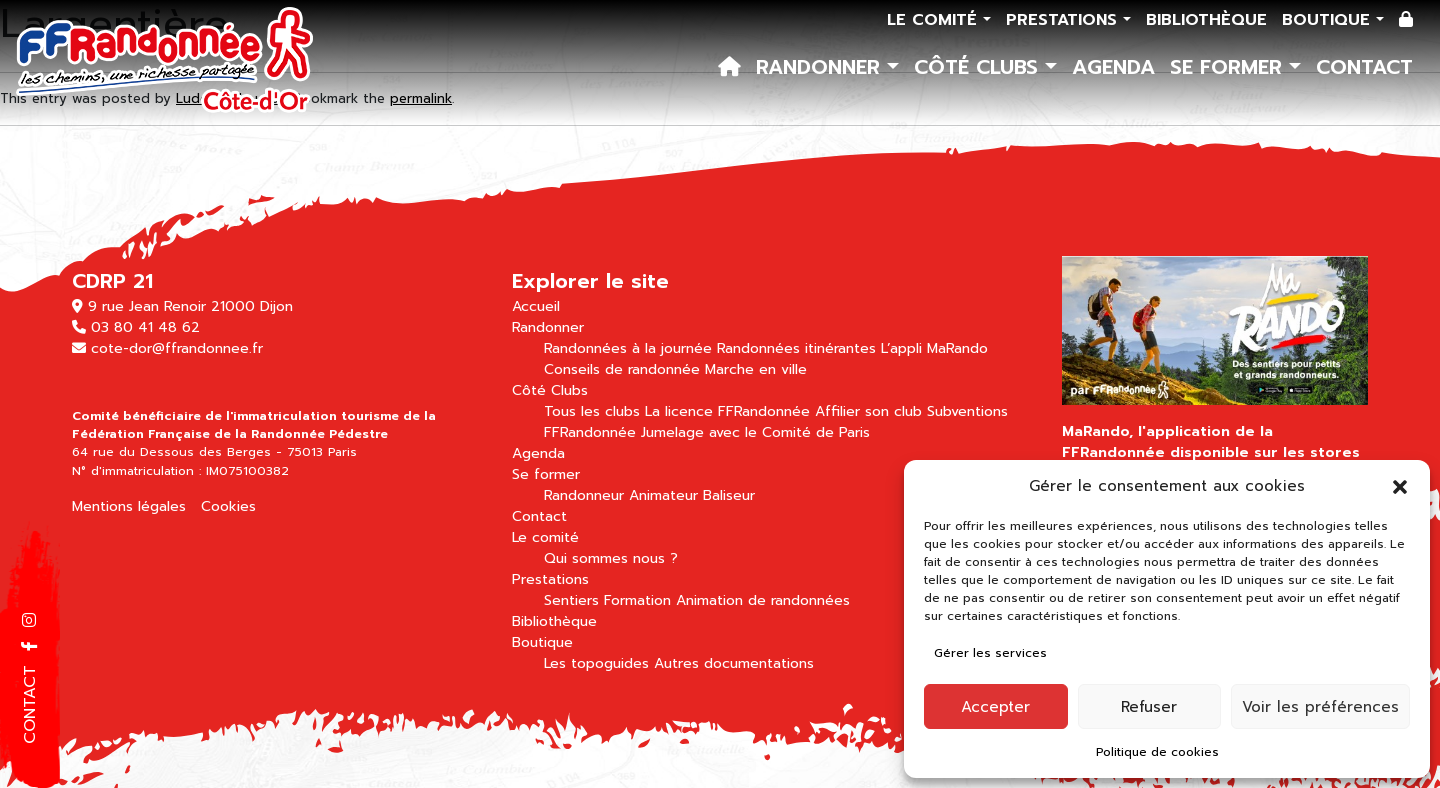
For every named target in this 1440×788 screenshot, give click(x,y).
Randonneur (584, 495)
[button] (1400, 486)
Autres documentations (734, 663)
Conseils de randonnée (622, 369)
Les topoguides (596, 663)
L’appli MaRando (934, 348)
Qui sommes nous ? (611, 558)
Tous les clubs (592, 411)
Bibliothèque (1206, 20)
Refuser (1149, 707)
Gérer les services (990, 653)
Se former (1229, 67)
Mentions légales (129, 506)
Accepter (995, 707)
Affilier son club (868, 411)
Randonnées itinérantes (796, 348)
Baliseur (729, 495)
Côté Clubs (979, 67)
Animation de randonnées (763, 600)
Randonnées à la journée (628, 348)
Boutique (1329, 20)
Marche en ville (756, 369)
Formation (637, 600)
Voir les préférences (1320, 707)
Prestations (1064, 20)
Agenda (1113, 67)
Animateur (663, 495)
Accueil (536, 306)
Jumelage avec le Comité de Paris (755, 432)
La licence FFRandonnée (727, 411)
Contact (1364, 67)
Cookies (228, 506)
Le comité (935, 20)
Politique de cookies (1157, 752)
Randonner (821, 67)
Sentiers (571, 600)
